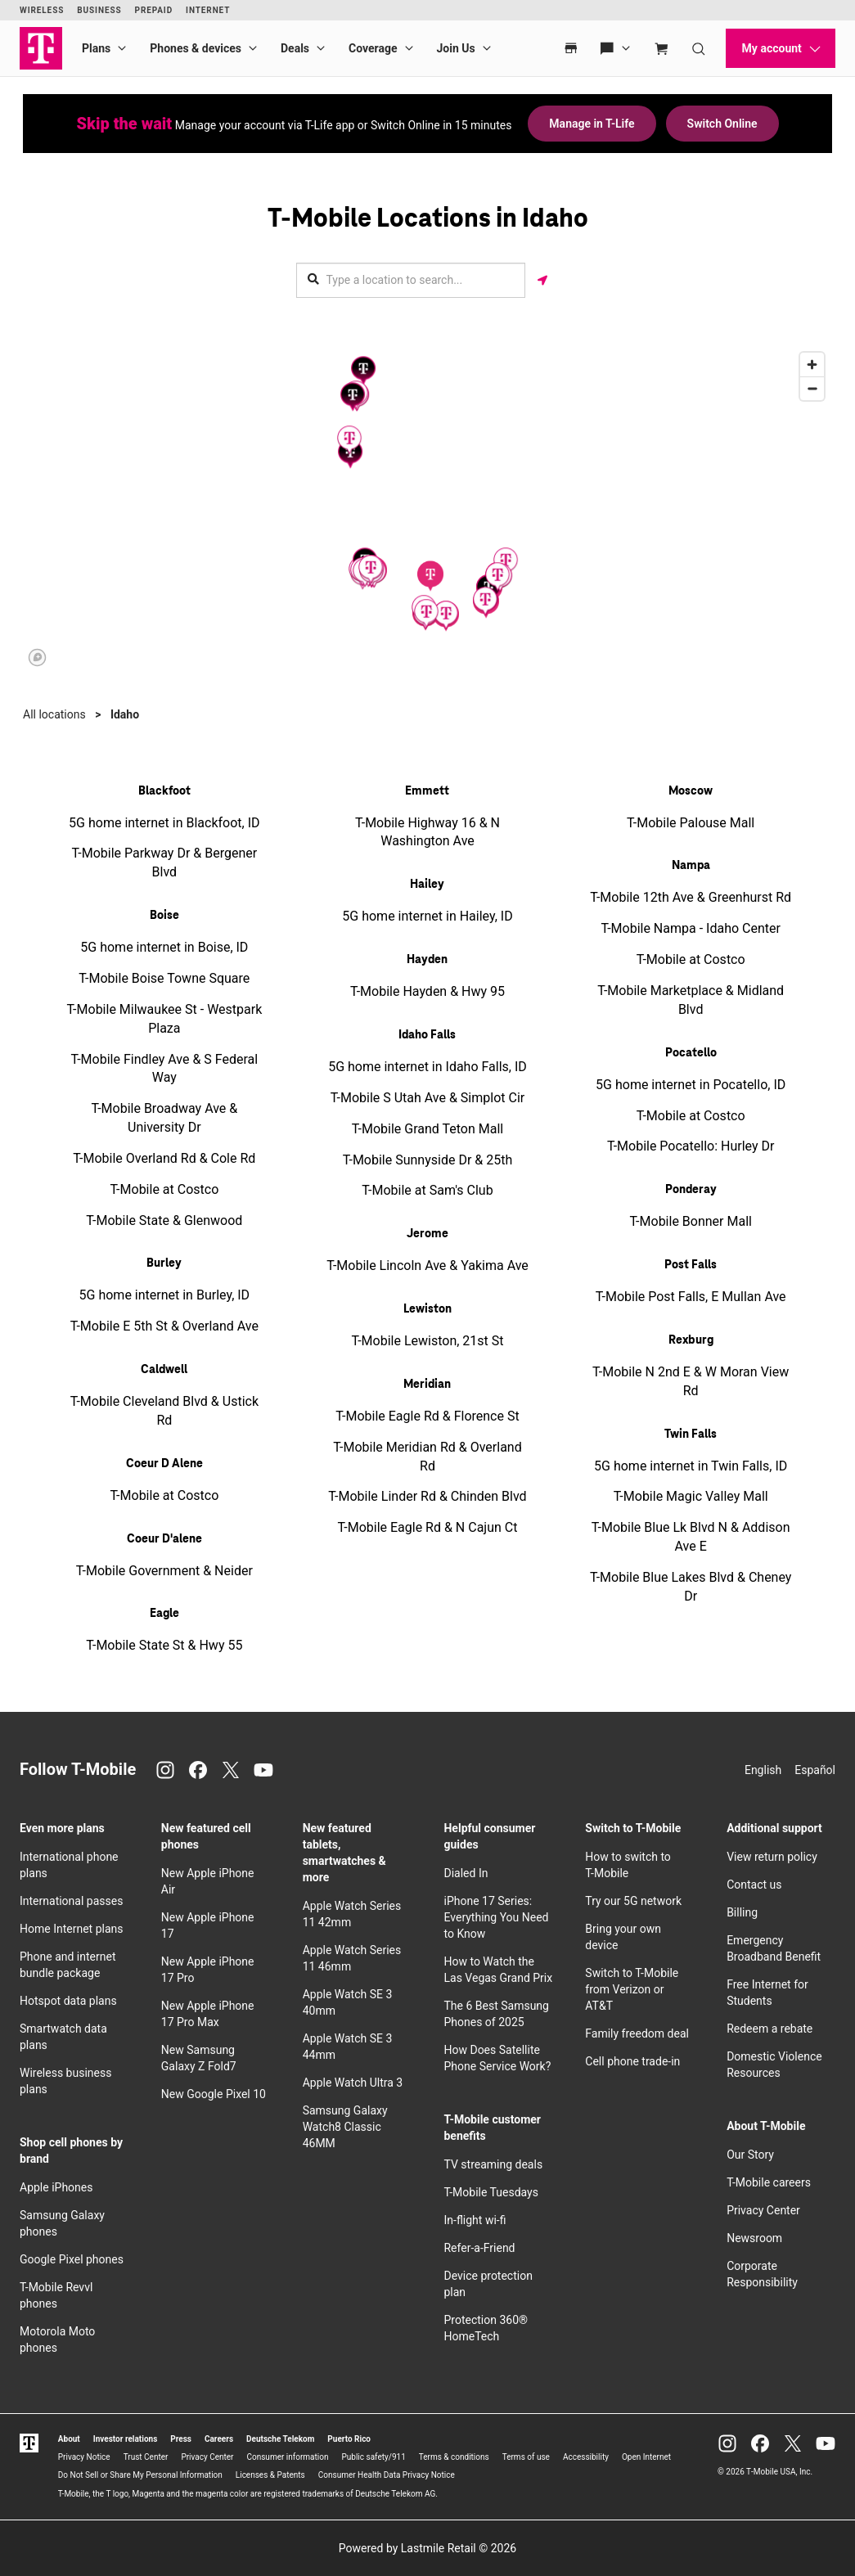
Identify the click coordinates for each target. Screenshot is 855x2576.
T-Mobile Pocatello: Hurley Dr (691, 1146)
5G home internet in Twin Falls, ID (690, 1466)
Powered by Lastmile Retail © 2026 (427, 2548)
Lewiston (427, 1309)
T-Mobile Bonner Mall (690, 1221)
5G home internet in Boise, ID (164, 947)
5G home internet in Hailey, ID (427, 916)
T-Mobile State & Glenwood (164, 1220)
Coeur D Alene (164, 1463)
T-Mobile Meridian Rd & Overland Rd (427, 1456)
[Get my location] (542, 280)
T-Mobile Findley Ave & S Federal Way (164, 1069)
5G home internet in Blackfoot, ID (164, 823)
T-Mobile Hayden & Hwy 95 (427, 991)
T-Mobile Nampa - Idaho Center (691, 928)
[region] (427, 508)
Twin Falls (690, 1434)
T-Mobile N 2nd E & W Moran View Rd (690, 1381)
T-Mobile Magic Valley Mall (691, 1496)
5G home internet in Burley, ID (164, 1295)
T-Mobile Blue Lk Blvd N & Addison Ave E (691, 1537)
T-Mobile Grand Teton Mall (427, 1129)
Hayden (427, 959)
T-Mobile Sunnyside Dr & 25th (428, 1160)
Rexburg (690, 1340)
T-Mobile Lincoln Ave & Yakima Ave (427, 1265)
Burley (164, 1263)
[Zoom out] (812, 388)
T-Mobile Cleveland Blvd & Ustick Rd (164, 1411)
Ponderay (691, 1189)
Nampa (691, 865)
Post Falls (690, 1265)
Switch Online (722, 123)
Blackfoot (164, 791)
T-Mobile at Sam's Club (427, 1190)
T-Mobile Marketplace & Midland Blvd (690, 1000)
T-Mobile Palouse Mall (690, 823)
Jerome (427, 1234)
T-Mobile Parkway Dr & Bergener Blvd (165, 862)
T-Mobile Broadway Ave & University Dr (164, 1118)
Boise (164, 915)
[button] (430, 576)
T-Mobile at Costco (164, 1189)
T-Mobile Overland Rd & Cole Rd (164, 1158)
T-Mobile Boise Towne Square (164, 978)
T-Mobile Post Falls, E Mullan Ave (691, 1296)
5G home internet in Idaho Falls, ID (427, 1066)
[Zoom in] (812, 364)
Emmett (427, 791)
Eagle (164, 1613)
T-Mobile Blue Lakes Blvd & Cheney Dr (691, 1586)
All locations (54, 714)
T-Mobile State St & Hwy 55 (164, 1645)
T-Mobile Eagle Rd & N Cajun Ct (428, 1527)
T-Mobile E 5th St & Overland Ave (164, 1326)
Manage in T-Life (591, 123)
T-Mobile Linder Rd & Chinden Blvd (427, 1496)
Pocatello (691, 1053)
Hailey (427, 884)
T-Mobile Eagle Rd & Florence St (427, 1416)
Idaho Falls (427, 1035)
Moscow (690, 791)
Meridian (427, 1384)
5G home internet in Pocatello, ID (690, 1084)
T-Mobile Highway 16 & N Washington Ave (427, 832)
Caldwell (164, 1369)
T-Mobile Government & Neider (164, 1570)
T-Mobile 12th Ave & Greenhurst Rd (690, 897)
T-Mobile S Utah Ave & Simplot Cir (427, 1098)
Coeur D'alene (164, 1539)
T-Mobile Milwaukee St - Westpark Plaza (164, 1019)
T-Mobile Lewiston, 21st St (427, 1341)
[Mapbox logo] (37, 657)
